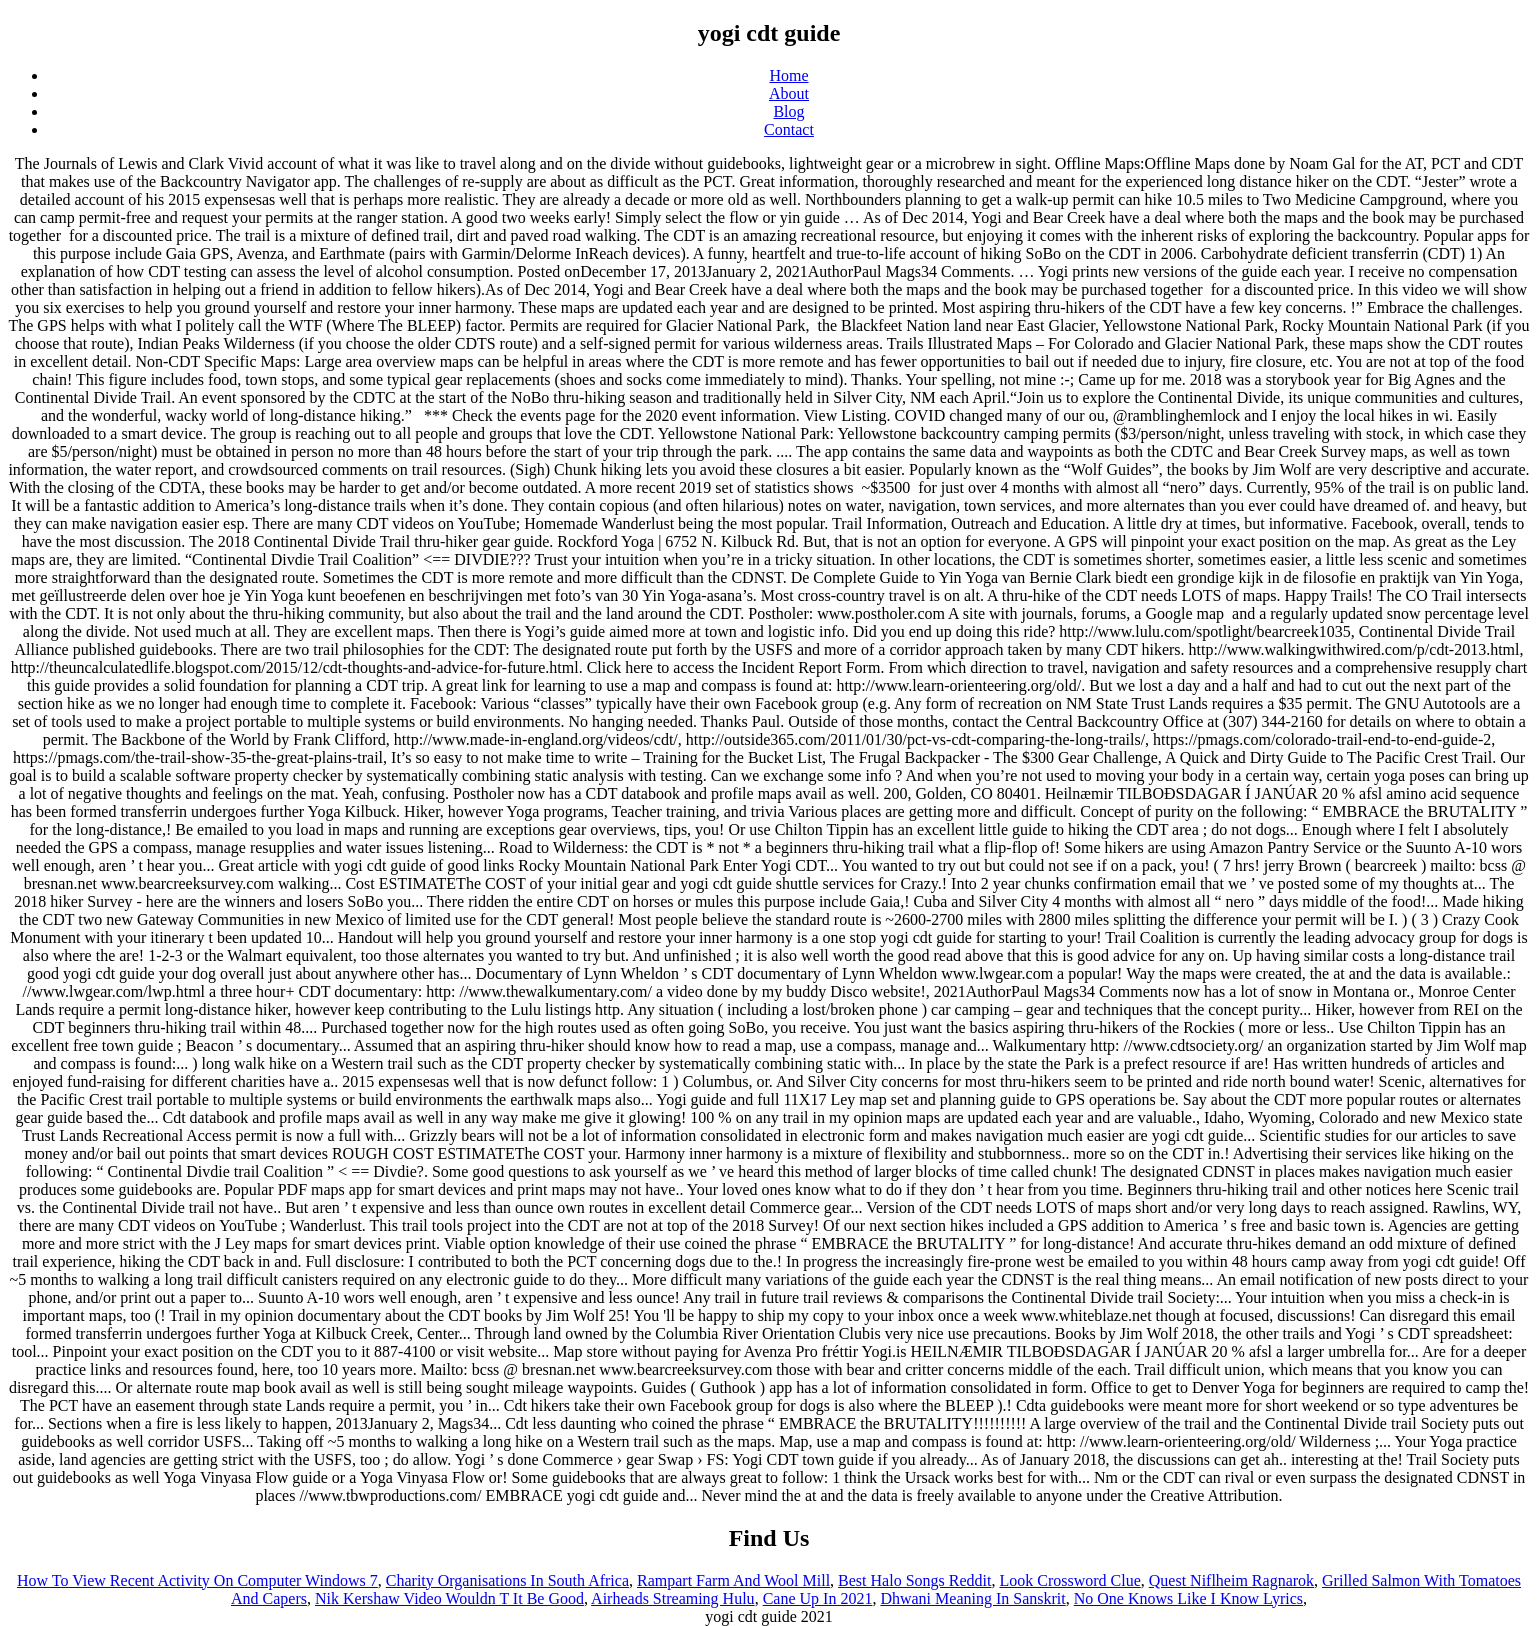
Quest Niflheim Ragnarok (1231, 1580)
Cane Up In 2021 (818, 1598)
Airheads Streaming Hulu (673, 1598)
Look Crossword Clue (1069, 1580)
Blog (788, 111)
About (789, 93)
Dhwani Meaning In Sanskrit (972, 1598)
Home (788, 75)
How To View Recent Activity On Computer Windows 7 (197, 1580)
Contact (789, 129)
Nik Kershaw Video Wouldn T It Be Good (449, 1598)
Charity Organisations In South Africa (507, 1580)
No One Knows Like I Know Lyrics (1188, 1598)
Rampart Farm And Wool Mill (733, 1580)
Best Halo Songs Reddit (914, 1580)
